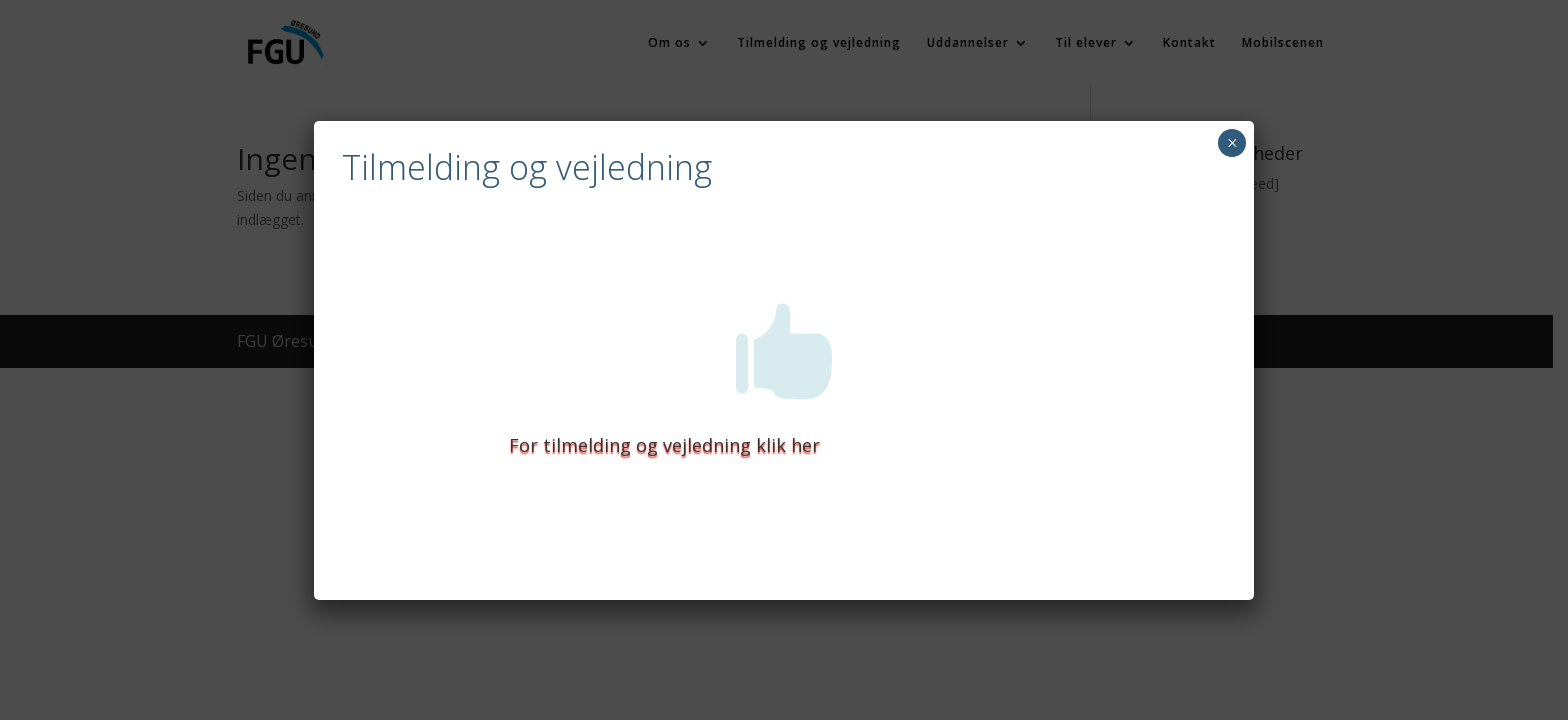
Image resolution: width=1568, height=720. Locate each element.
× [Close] (1232, 143)
